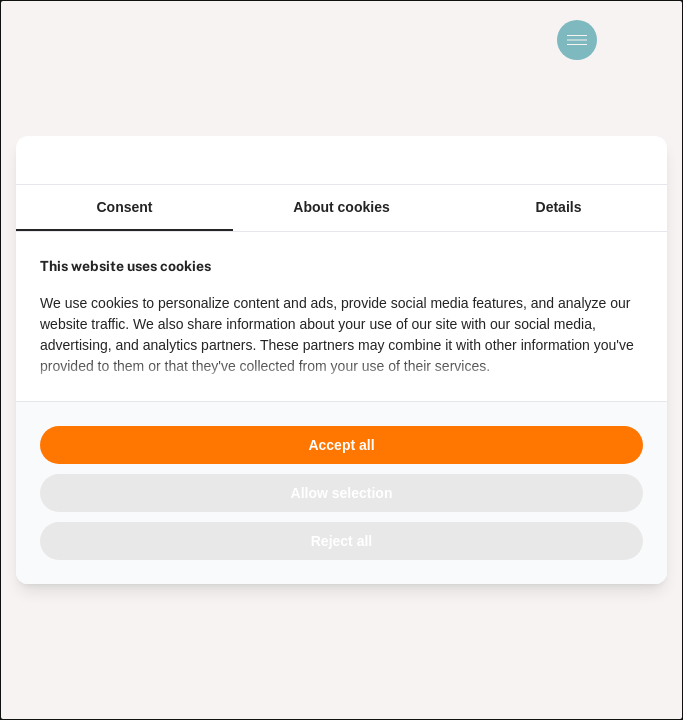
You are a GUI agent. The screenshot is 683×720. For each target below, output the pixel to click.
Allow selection (342, 493)
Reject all (341, 541)
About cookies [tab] (341, 207)
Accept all (341, 445)
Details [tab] (559, 207)
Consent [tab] (125, 207)
